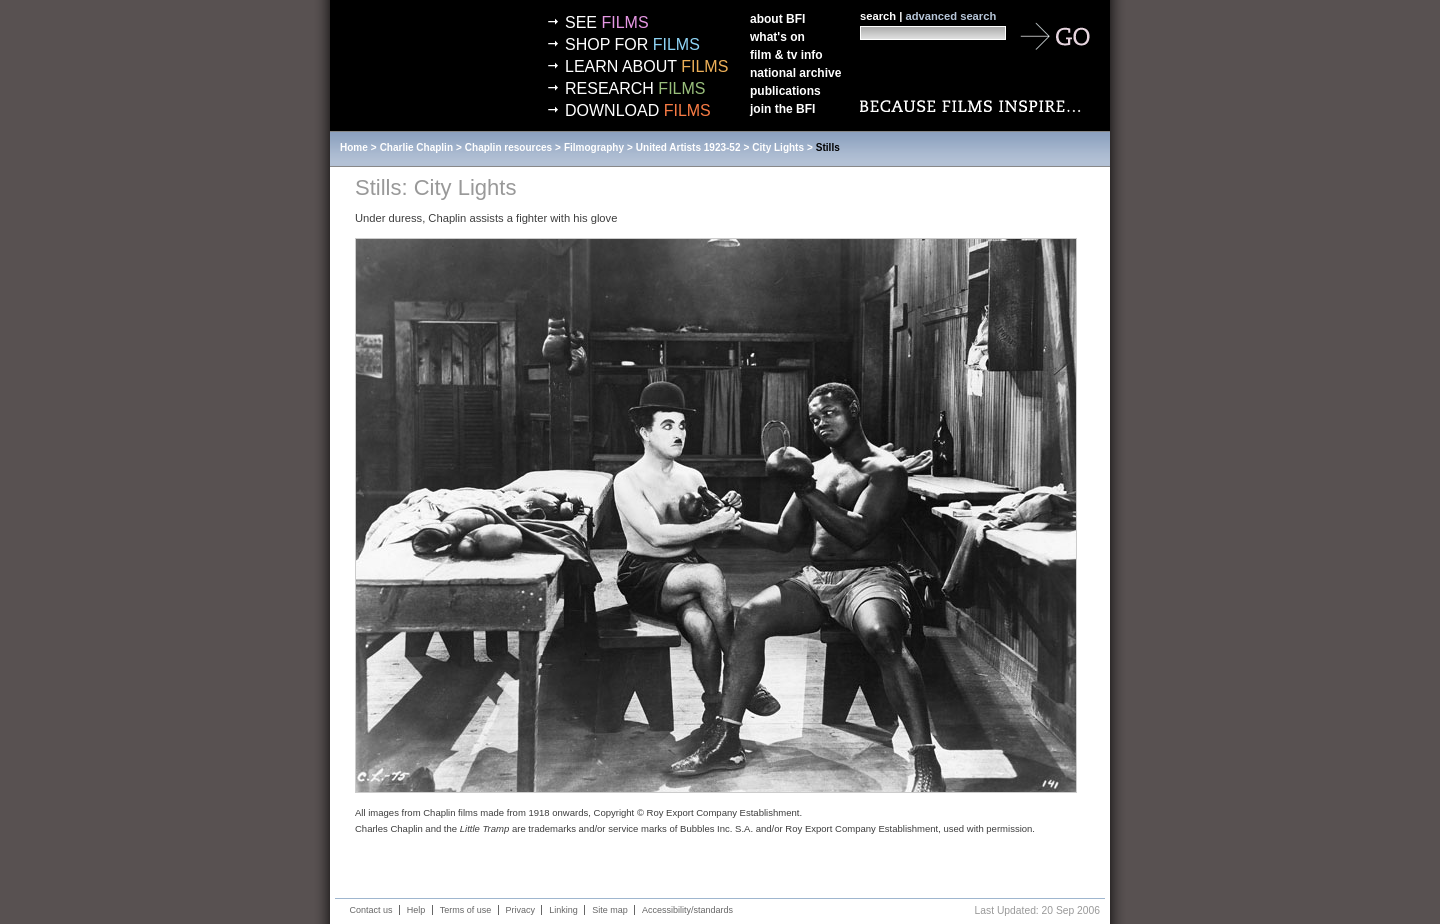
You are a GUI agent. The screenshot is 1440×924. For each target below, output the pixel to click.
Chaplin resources (508, 147)
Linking (563, 910)
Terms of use (466, 910)
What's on (777, 37)
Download (638, 110)
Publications (785, 91)
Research (635, 88)
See (607, 22)
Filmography (594, 147)
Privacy (521, 910)
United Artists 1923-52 (688, 147)
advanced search (950, 16)
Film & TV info (786, 55)
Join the (782, 109)
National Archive (795, 73)
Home (354, 147)
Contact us (371, 910)
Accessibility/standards (687, 910)
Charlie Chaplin (416, 147)
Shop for (632, 44)
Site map (610, 910)
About (777, 19)
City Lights (778, 147)
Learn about (646, 66)
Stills (828, 147)
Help (416, 910)
